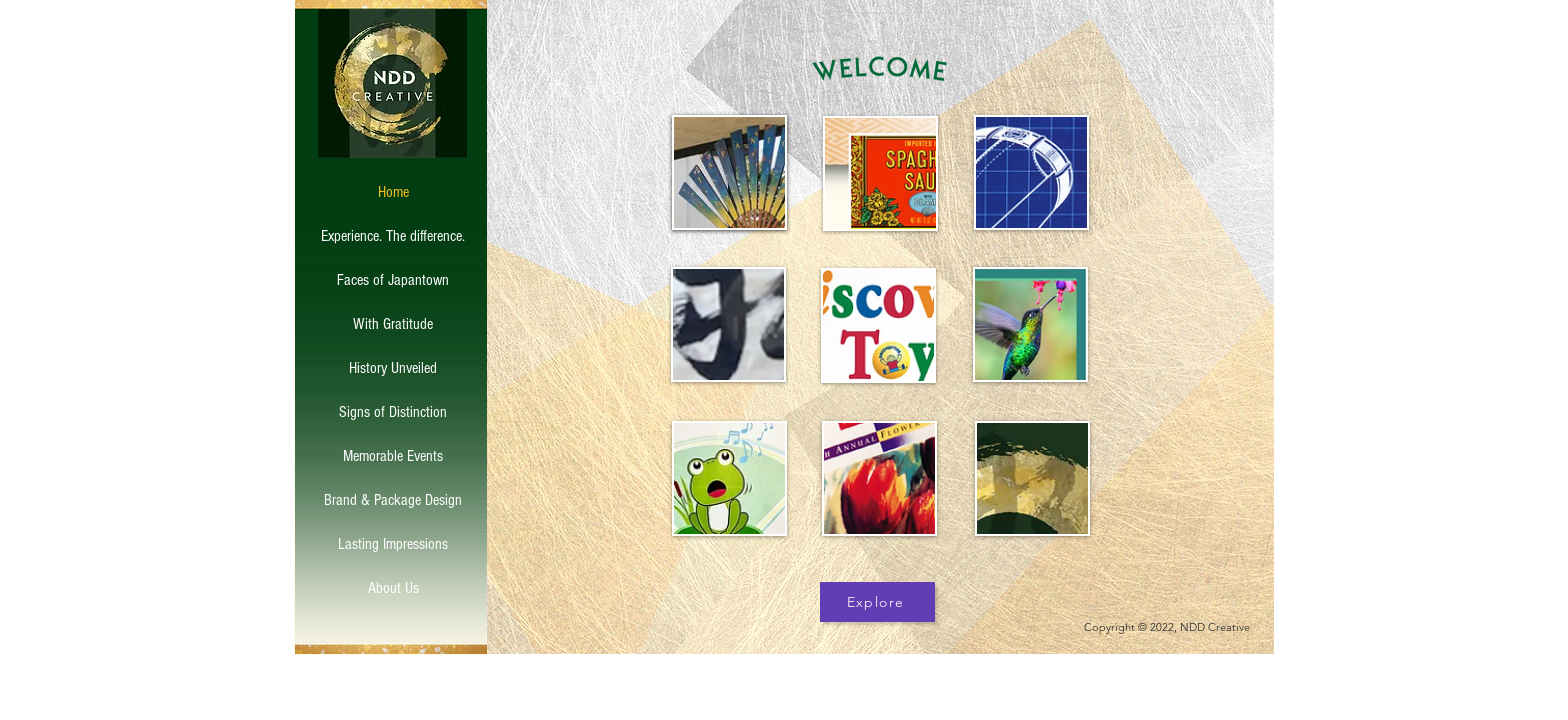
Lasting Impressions (393, 544)
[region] (877, 173)
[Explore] (877, 602)
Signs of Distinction (393, 412)
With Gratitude (393, 324)
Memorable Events (393, 456)
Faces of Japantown (393, 280)
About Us (393, 588)
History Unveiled (393, 368)
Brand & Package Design (393, 500)
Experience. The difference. (393, 236)
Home (393, 192)
